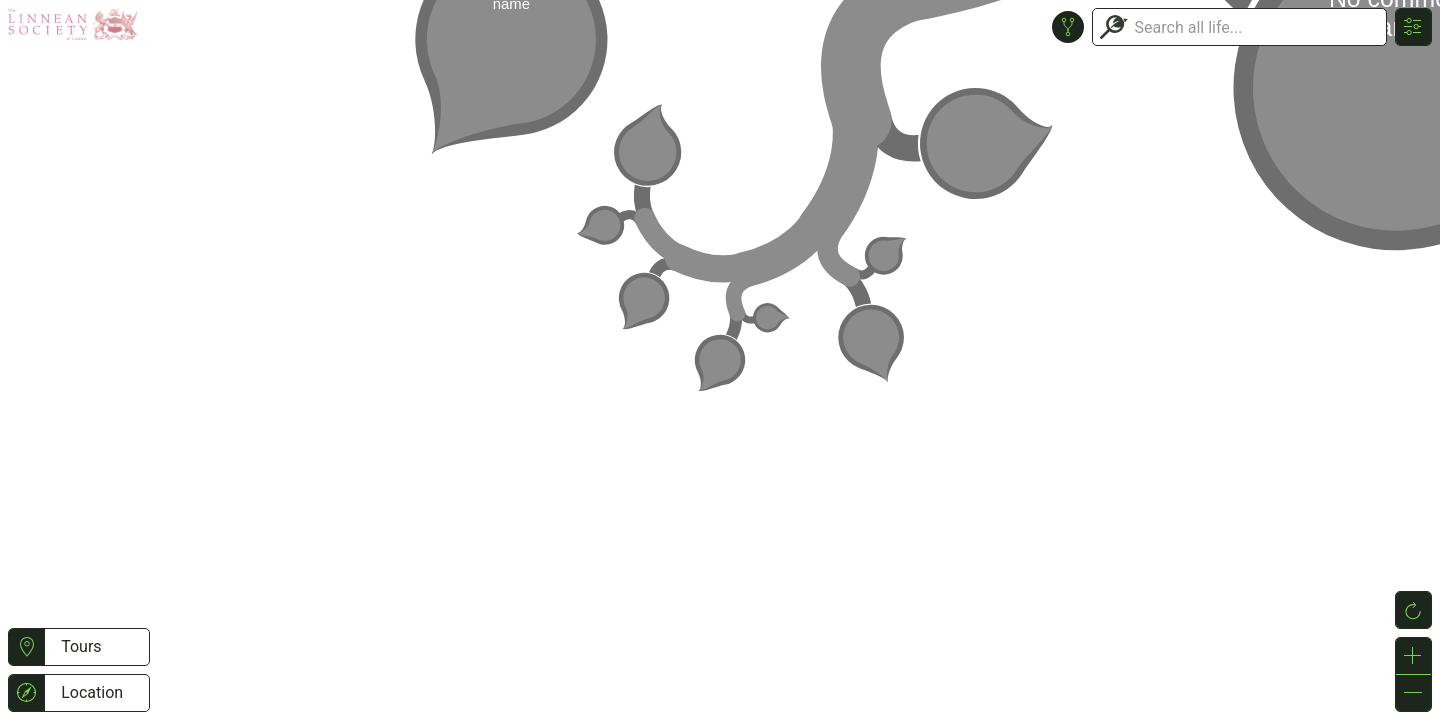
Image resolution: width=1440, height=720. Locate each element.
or (720, 360)
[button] (26, 647)
